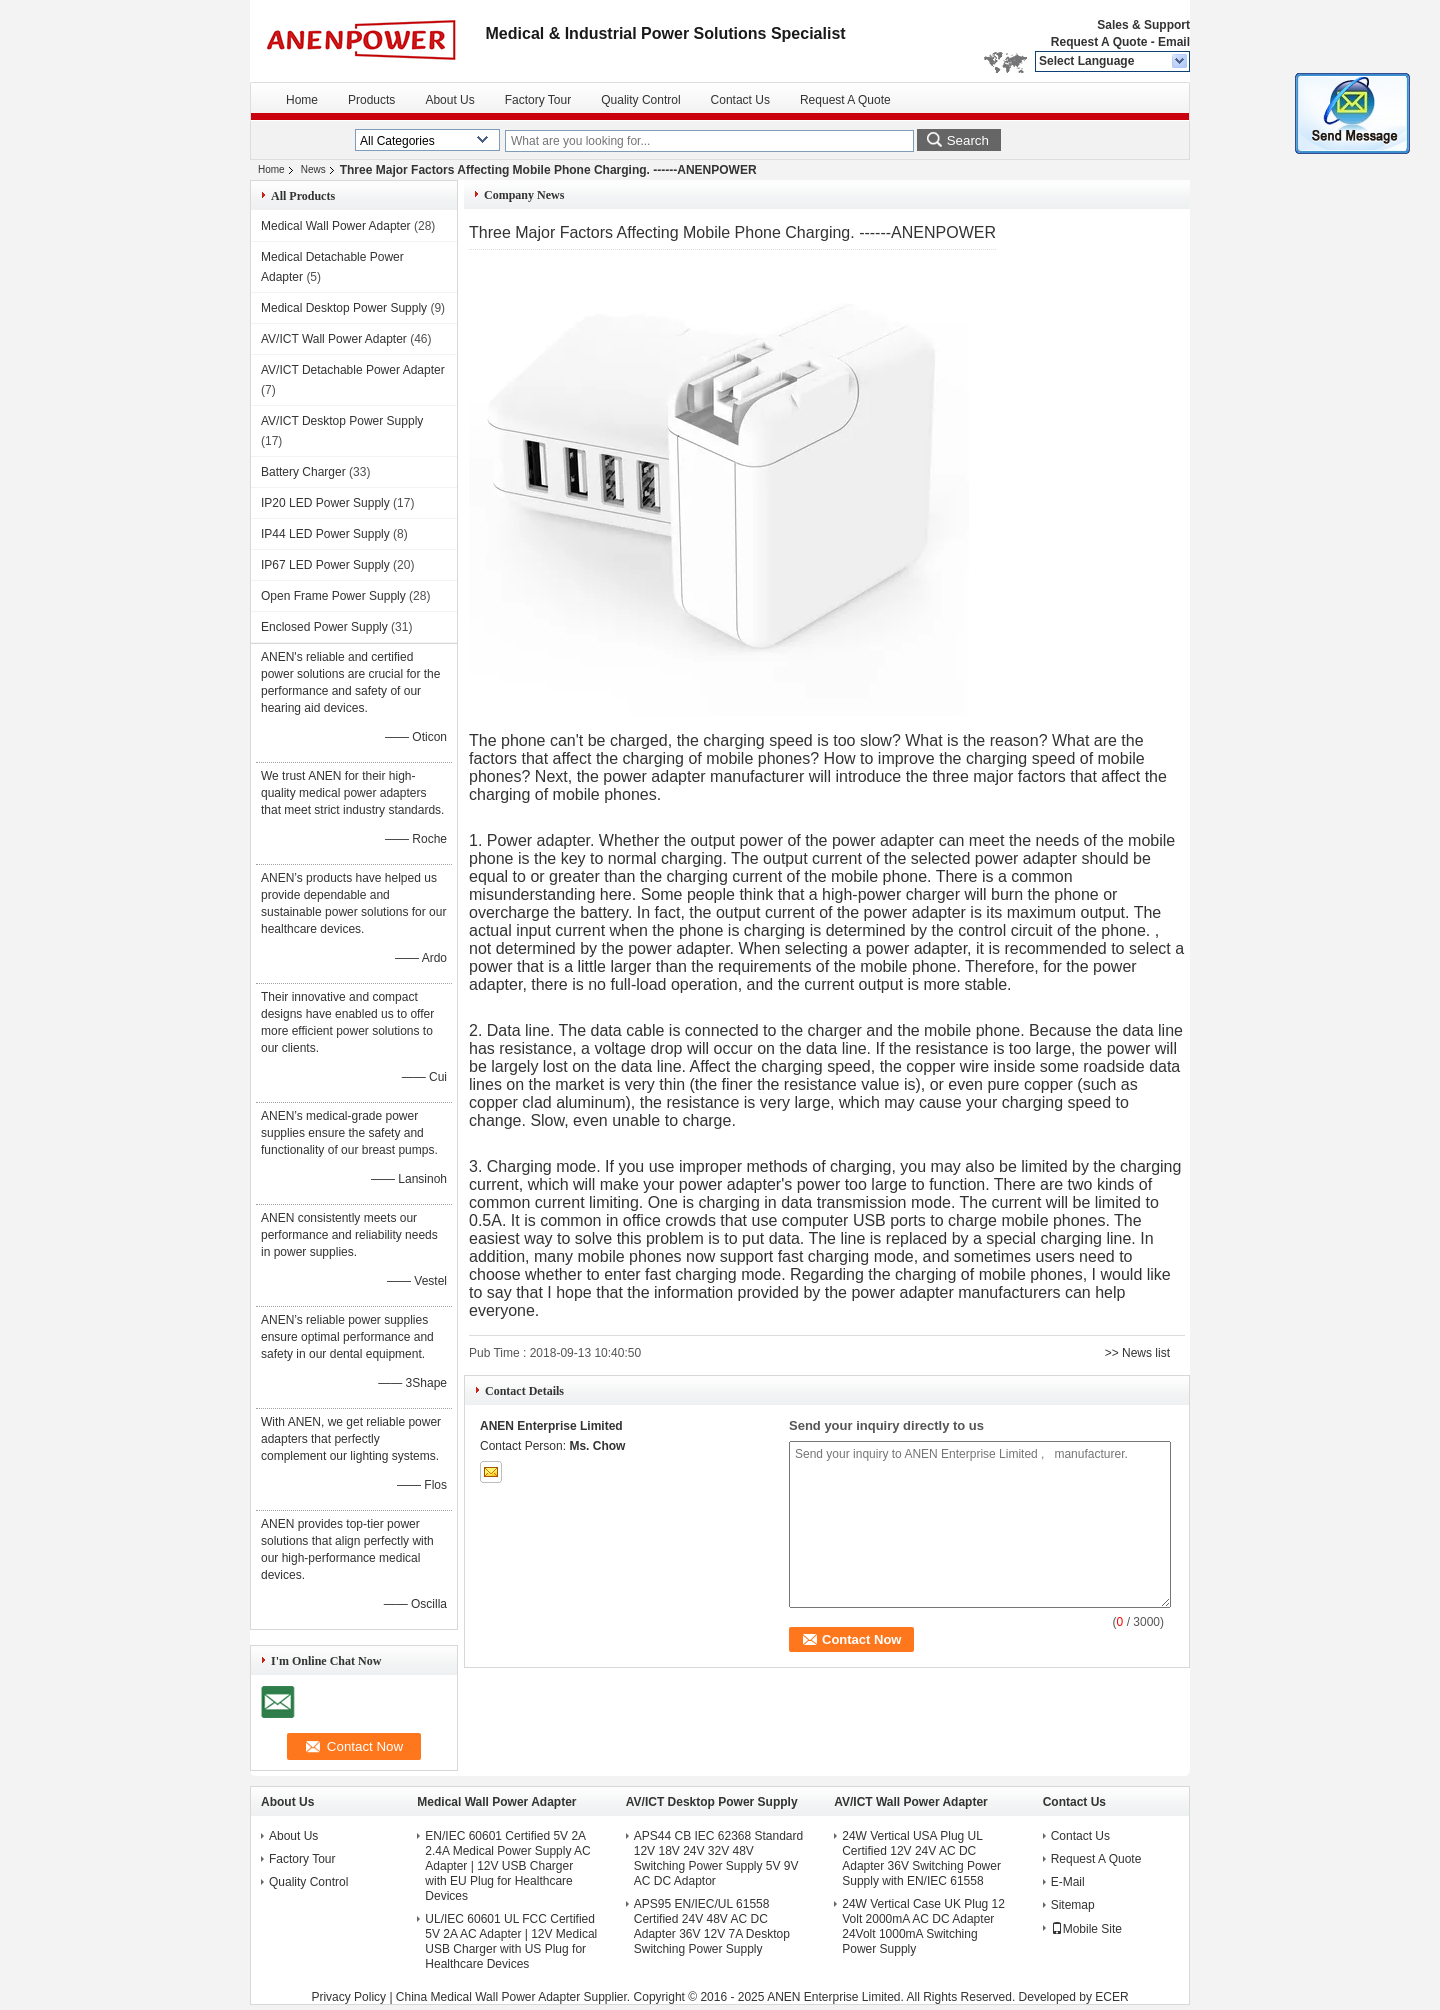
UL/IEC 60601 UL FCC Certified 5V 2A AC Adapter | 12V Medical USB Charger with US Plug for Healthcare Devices (511, 1941)
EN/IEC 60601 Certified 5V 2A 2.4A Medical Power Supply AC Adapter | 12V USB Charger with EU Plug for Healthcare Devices (507, 1866)
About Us (449, 100)
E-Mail (1068, 1882)
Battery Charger (303, 472)
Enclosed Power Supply (324, 627)
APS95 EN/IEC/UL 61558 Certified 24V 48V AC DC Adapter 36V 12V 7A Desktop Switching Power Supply (712, 1926)
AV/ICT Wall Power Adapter (334, 339)
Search (968, 140)
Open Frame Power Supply (333, 596)
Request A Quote (1099, 42)
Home (302, 100)
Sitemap (1073, 1905)
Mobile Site (1086, 1929)
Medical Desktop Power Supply (344, 308)
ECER (1111, 1997)
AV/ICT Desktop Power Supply (342, 421)
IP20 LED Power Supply (325, 503)
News (313, 169)
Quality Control (640, 100)
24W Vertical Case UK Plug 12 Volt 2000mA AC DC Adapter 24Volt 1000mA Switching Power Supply (923, 1926)
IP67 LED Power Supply (325, 565)
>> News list (1137, 1353)
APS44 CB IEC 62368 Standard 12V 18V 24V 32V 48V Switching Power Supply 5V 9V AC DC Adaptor (718, 1858)
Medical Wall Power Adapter (336, 226)
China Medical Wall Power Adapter (488, 1997)
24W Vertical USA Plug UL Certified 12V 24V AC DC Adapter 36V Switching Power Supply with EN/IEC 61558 (921, 1858)
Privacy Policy (348, 1997)
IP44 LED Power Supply (325, 534)
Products (371, 100)
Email (1174, 42)
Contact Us (740, 100)
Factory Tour (538, 100)
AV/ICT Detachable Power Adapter (353, 370)
